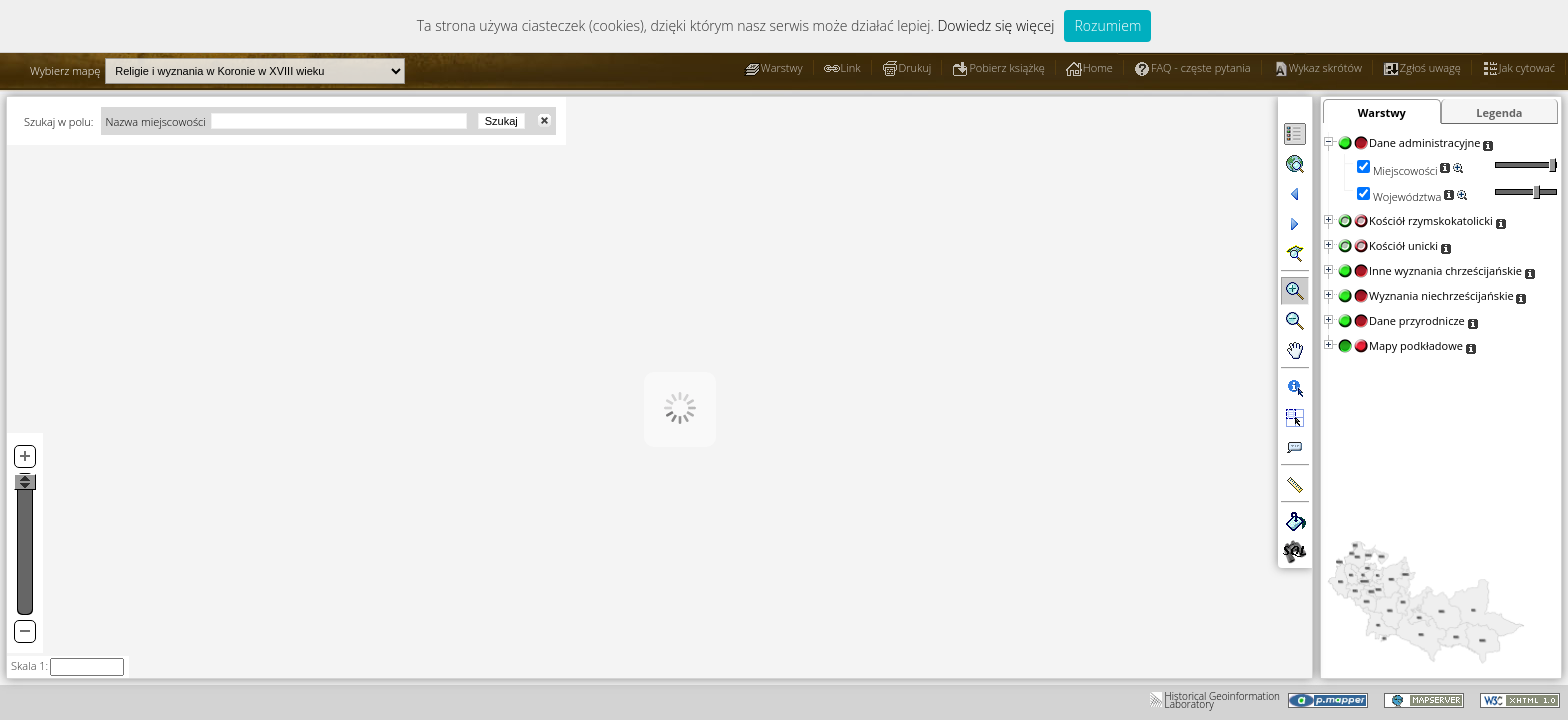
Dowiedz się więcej (995, 25)
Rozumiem (1107, 25)
